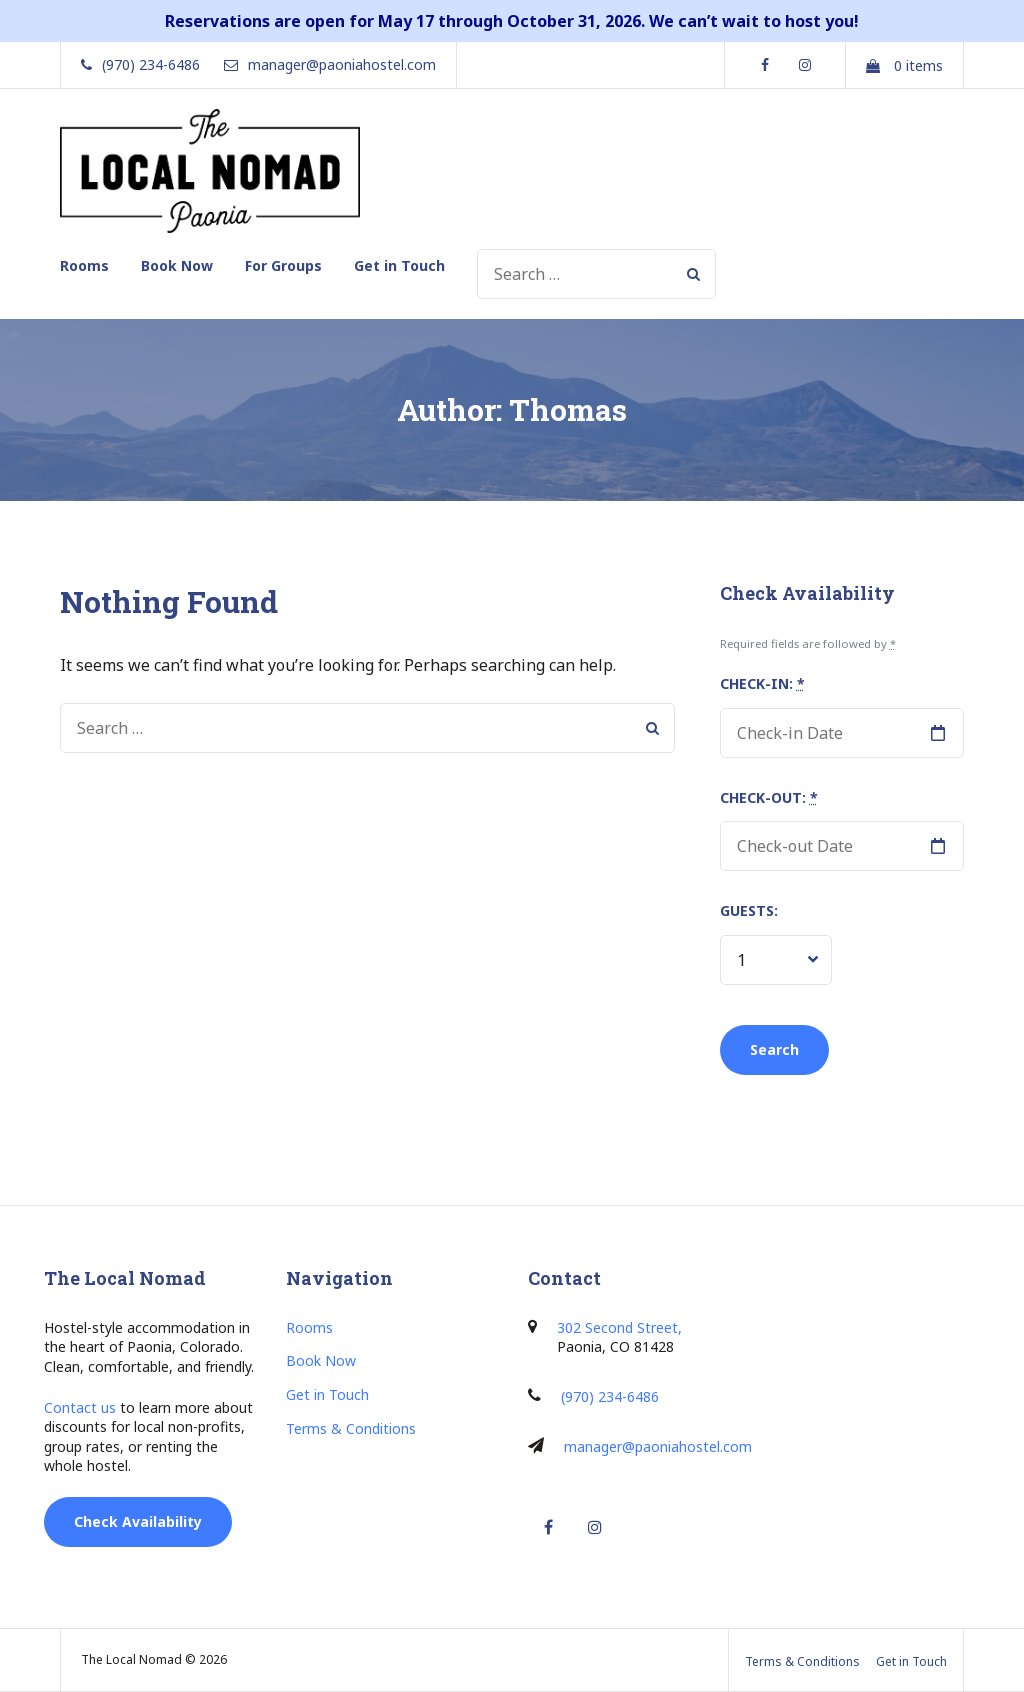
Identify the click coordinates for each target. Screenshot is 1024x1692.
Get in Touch (399, 265)
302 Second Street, (619, 1327)
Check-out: (769, 797)
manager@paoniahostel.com (658, 1446)
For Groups (283, 265)
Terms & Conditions (351, 1428)
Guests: (749, 910)
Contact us (80, 1407)
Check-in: (762, 683)
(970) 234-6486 (610, 1396)
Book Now (177, 265)
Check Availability (138, 1521)
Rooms (84, 265)
